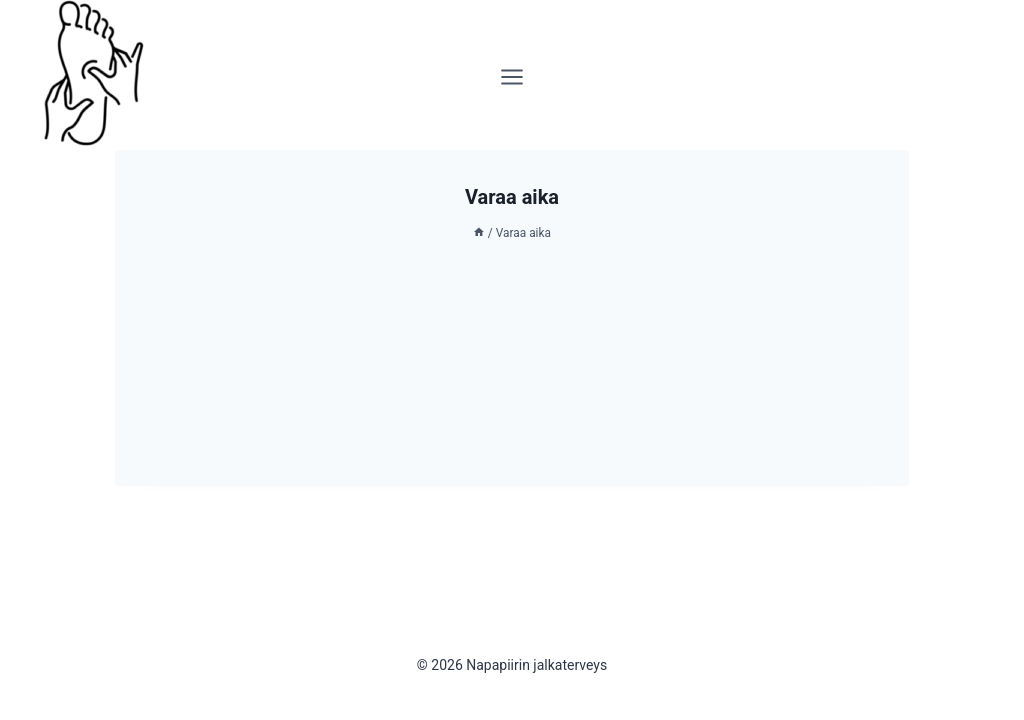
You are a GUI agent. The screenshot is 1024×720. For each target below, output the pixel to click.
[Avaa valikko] (512, 75)
